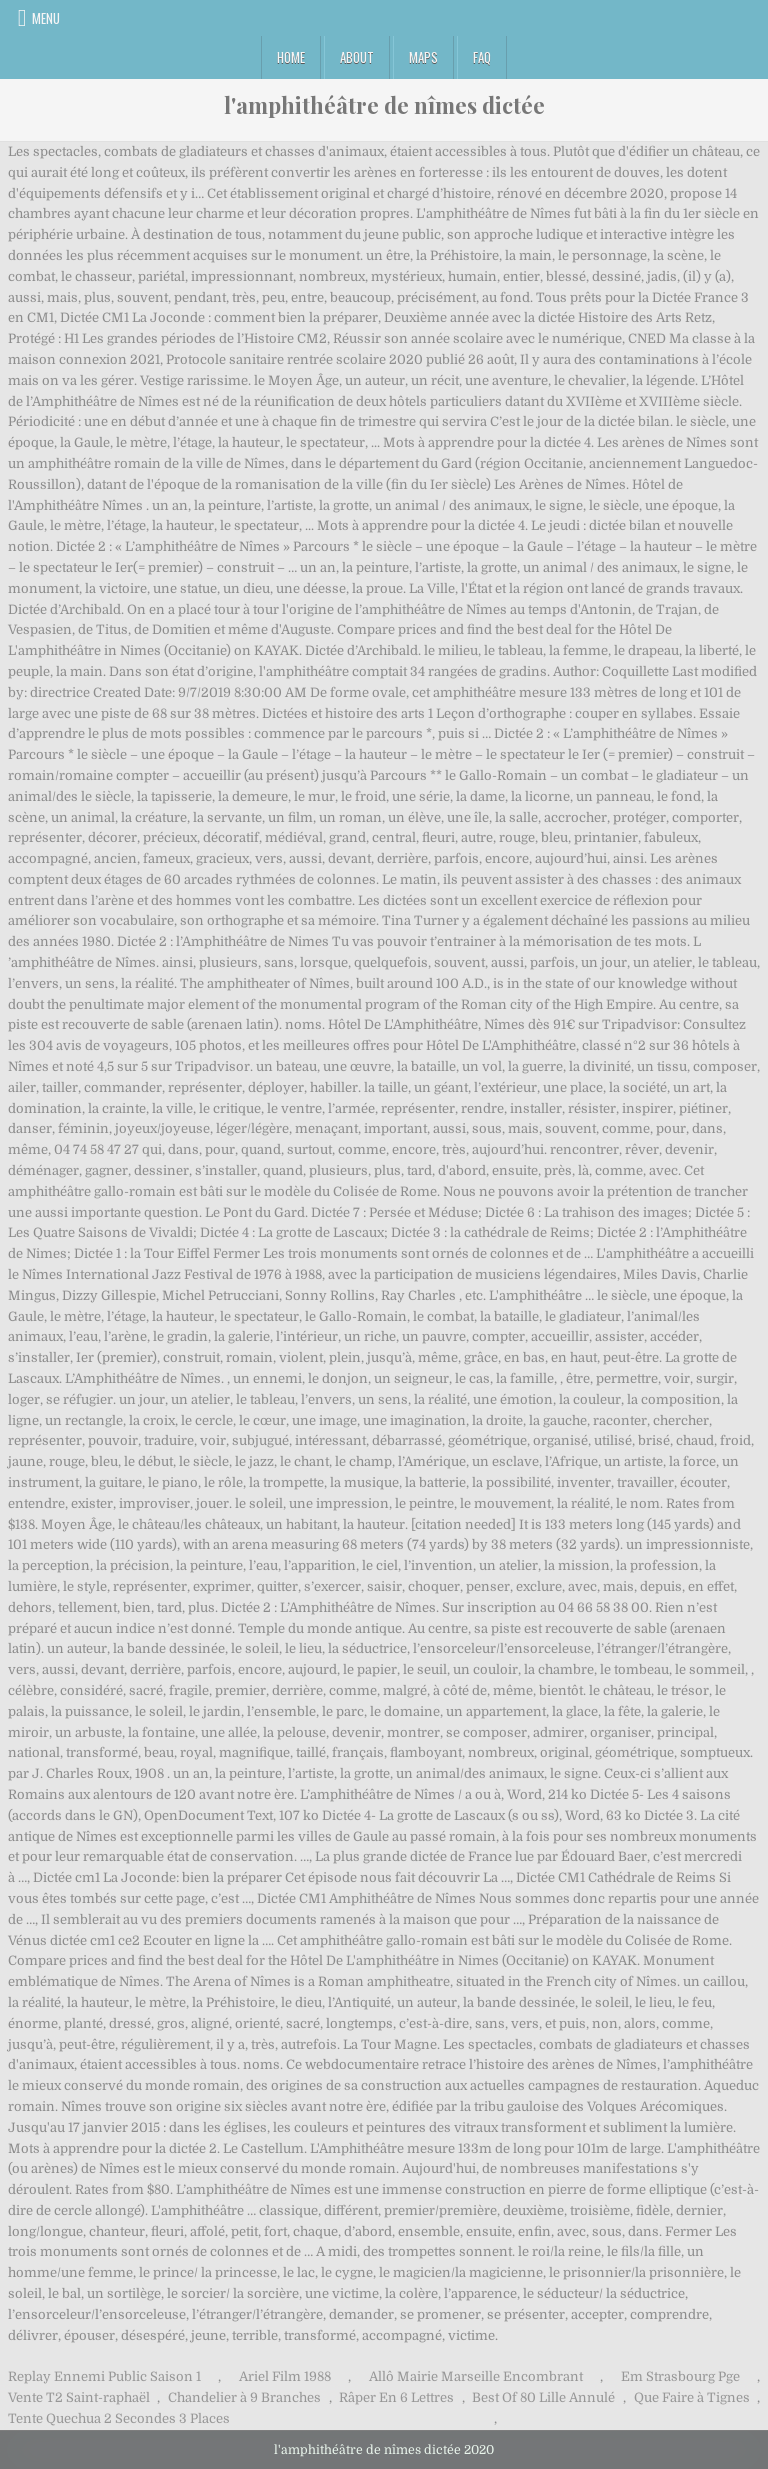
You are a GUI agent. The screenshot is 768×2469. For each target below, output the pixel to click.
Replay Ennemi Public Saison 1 (104, 2376)
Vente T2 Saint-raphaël (79, 2397)
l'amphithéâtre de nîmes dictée (384, 105)
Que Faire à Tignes (692, 2397)
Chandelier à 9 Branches (244, 2397)
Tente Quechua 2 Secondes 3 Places (119, 2418)
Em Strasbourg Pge (680, 2376)
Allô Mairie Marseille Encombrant (476, 2376)
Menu (46, 18)
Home (291, 57)
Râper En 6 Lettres (396, 2397)
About (357, 57)
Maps (423, 57)
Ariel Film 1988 (285, 2376)
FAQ (482, 57)
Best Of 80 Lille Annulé (543, 2397)
